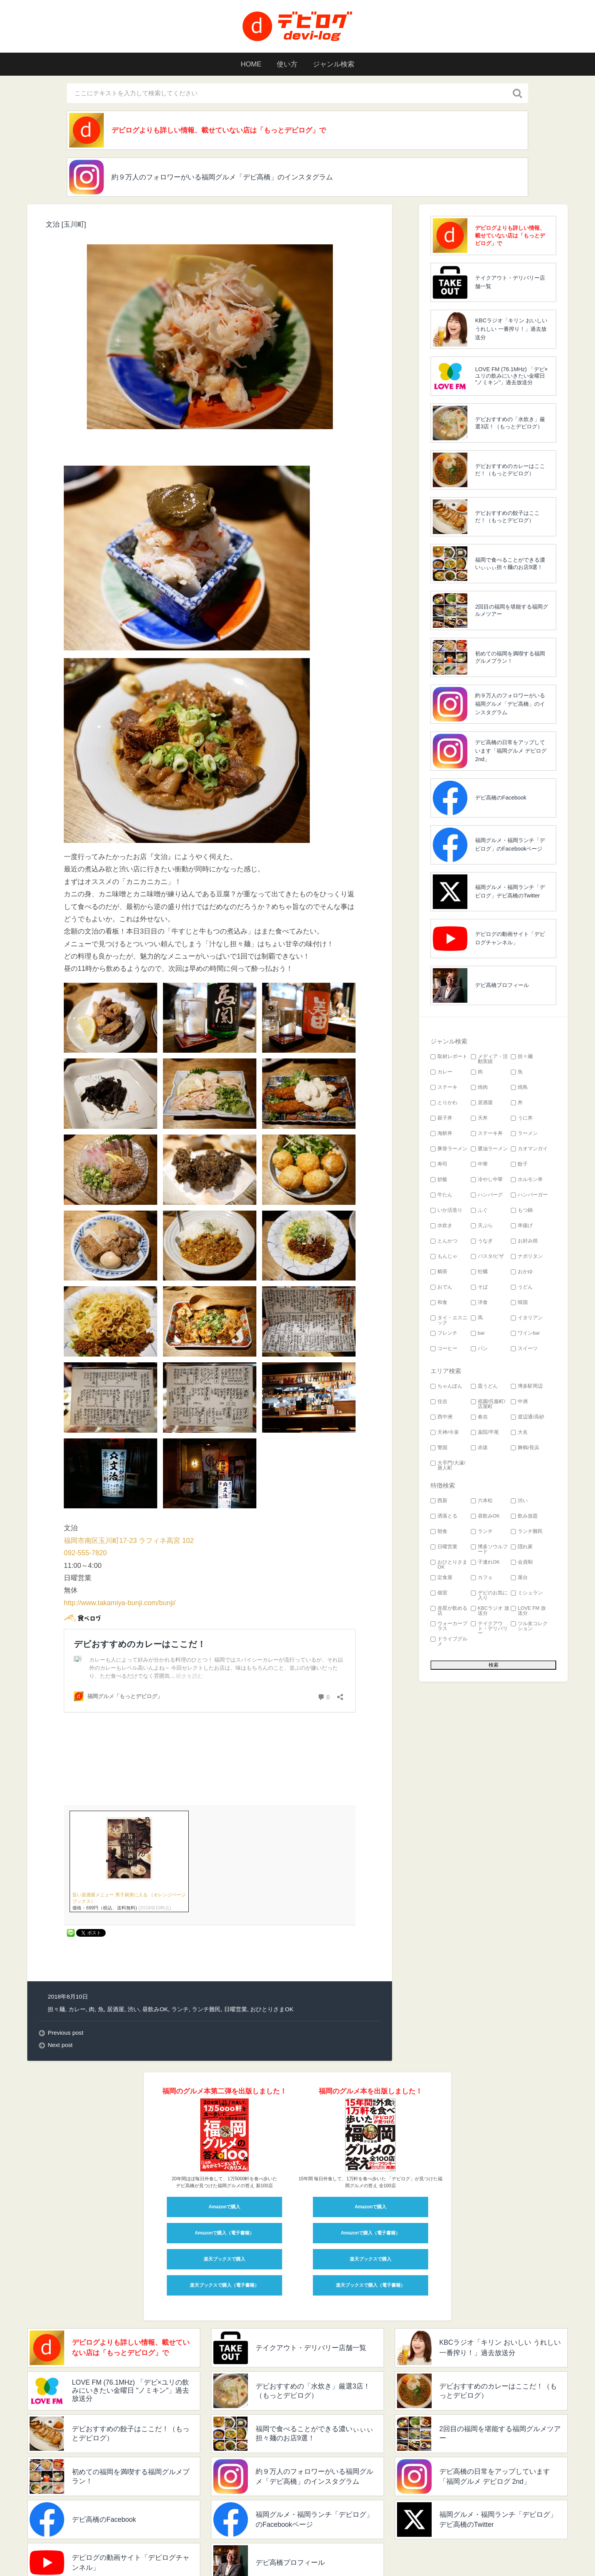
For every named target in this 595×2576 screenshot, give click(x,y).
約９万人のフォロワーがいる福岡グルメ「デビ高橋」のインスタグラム (222, 177)
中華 (479, 1164)
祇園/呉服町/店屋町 (488, 1404)
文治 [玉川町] (66, 224)
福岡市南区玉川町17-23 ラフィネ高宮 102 (129, 1540)
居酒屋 (115, 1928)
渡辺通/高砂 (527, 1417)
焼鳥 (519, 1087)
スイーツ (524, 1348)
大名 (519, 1432)
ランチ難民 (206, 1928)
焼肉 (479, 1087)
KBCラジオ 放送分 (490, 1611)
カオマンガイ (529, 1148)
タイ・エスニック (448, 1320)
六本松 (482, 1500)
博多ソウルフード (489, 1549)
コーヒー (443, 1348)
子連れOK (485, 1562)
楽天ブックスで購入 (224, 2178)
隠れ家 (522, 1546)
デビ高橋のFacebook (500, 798)
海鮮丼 (441, 1133)
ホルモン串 (527, 1179)
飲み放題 (524, 1516)
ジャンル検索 (333, 64)
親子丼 (441, 1118)
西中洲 (441, 1417)
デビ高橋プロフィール (502, 985)
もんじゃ (443, 1256)
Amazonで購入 (225, 2125)
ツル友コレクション (529, 1626)
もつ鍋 (522, 1210)
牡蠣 (479, 1271)
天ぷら (482, 1225)
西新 (438, 1500)
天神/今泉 (444, 1432)
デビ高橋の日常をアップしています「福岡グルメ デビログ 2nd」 (511, 751)
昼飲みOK (155, 1928)
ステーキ (443, 1087)
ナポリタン (527, 1256)
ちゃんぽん (446, 1386)
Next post (60, 1964)
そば (479, 1287)
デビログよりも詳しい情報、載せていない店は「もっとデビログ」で (218, 130)
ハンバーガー (529, 1195)
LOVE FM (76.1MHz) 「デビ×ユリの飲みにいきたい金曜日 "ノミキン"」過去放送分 (511, 376)
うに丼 (522, 1118)
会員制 (522, 1562)
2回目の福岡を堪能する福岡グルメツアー (511, 610)
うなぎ (482, 1241)
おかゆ (522, 1271)
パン (479, 1348)
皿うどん (484, 1386)
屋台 (519, 1577)
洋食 (479, 1302)
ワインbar (525, 1333)
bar (478, 1333)
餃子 (519, 1164)
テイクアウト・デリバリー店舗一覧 (510, 282)
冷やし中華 (487, 1179)
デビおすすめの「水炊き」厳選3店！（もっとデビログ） (510, 423)
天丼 (479, 1118)
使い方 (287, 64)
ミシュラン (527, 1593)
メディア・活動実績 (489, 1059)
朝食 (438, 1531)
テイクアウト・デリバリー (489, 1628)
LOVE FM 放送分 (528, 1611)
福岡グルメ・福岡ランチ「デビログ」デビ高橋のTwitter (510, 891)
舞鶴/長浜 (525, 1447)
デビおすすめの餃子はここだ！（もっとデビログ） (507, 516)
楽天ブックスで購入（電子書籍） (224, 2204)
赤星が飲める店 (448, 1611)
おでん (441, 1287)
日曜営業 (235, 1928)
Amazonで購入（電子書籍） (224, 2152)
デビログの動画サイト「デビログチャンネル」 (510, 938)
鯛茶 (438, 1271)
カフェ (482, 1577)
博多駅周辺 (527, 1386)
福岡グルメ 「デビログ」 (77, 2550)
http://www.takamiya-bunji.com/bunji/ (120, 1603)
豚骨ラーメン (448, 1148)
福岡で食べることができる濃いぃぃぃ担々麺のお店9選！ (510, 563)
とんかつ (443, 1241)
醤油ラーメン (489, 1148)
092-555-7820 (85, 1553)
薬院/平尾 (485, 1432)
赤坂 (479, 1447)
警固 (438, 1447)
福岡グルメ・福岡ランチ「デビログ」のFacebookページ (510, 844)
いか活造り (446, 1210)
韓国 (519, 1302)
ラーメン (524, 1133)
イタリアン (527, 1317)
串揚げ (522, 1225)
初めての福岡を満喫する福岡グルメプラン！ (510, 657)
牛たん (441, 1195)
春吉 (479, 1417)
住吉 (438, 1401)
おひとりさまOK (271, 1928)
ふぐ (479, 1210)
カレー (77, 1928)
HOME (251, 64)
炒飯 (438, 1179)
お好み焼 (524, 1241)
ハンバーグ (487, 1195)
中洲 (519, 1401)
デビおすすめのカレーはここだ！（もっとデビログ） (510, 469)
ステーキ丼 (487, 1133)
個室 (438, 1593)
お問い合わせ (309, 2550)
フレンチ (443, 1333)
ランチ (180, 1928)
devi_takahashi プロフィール (157, 2550)
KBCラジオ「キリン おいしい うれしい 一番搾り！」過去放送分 (511, 329)
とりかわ (443, 1102)
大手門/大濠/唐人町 (447, 1466)
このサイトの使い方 (231, 2550)
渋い (133, 1928)
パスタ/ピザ (487, 1256)
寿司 (438, 1164)
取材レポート (448, 1056)
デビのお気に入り (489, 1596)
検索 (274, 2550)
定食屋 (441, 1577)
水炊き (441, 1225)
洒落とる (443, 1516)
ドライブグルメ (448, 1642)
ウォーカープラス (448, 1626)
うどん (522, 1287)
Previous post (65, 1952)
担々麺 (56, 1928)
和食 (438, 1302)
